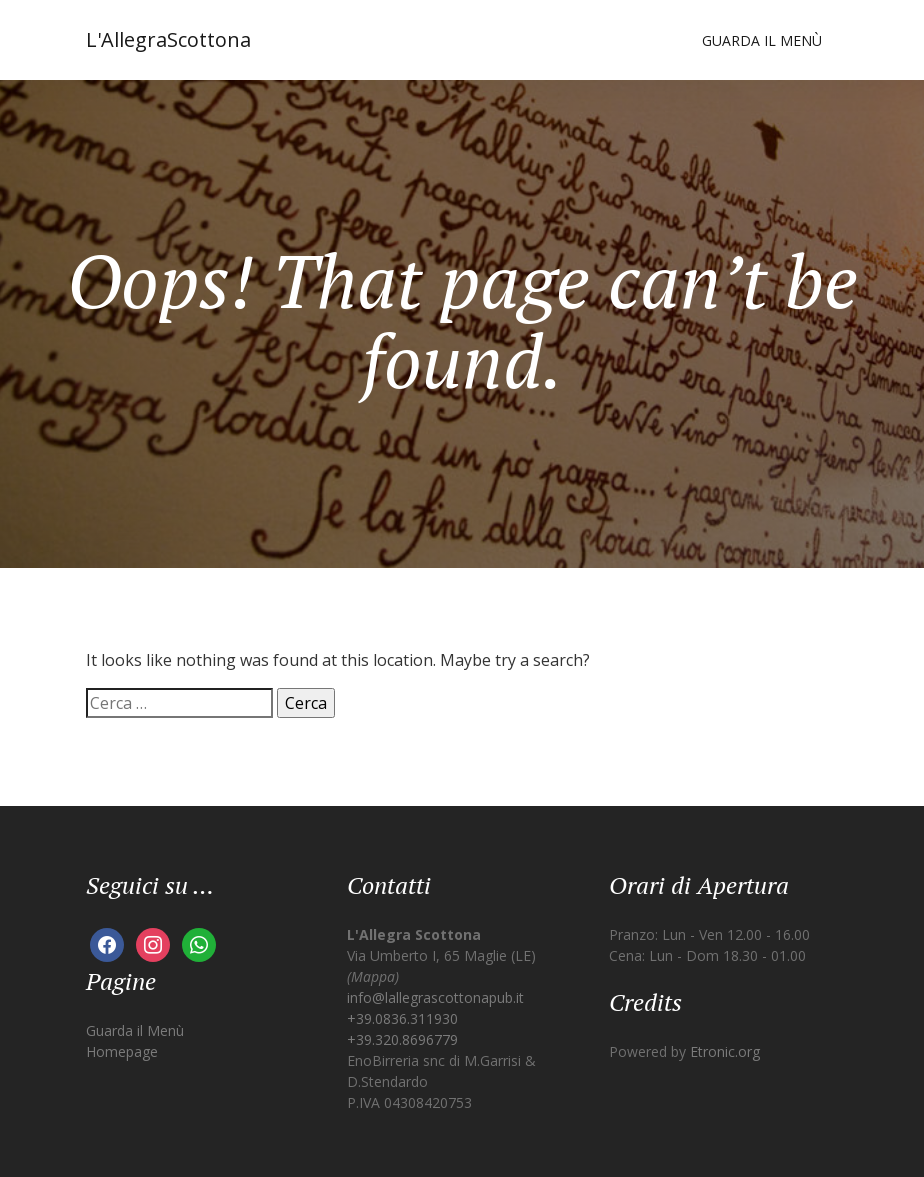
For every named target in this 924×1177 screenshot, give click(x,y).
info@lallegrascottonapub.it (435, 997)
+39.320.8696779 (402, 1039)
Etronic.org (725, 1051)
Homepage (122, 1051)
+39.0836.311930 (402, 1018)
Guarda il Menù (762, 40)
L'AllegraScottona (168, 39)
